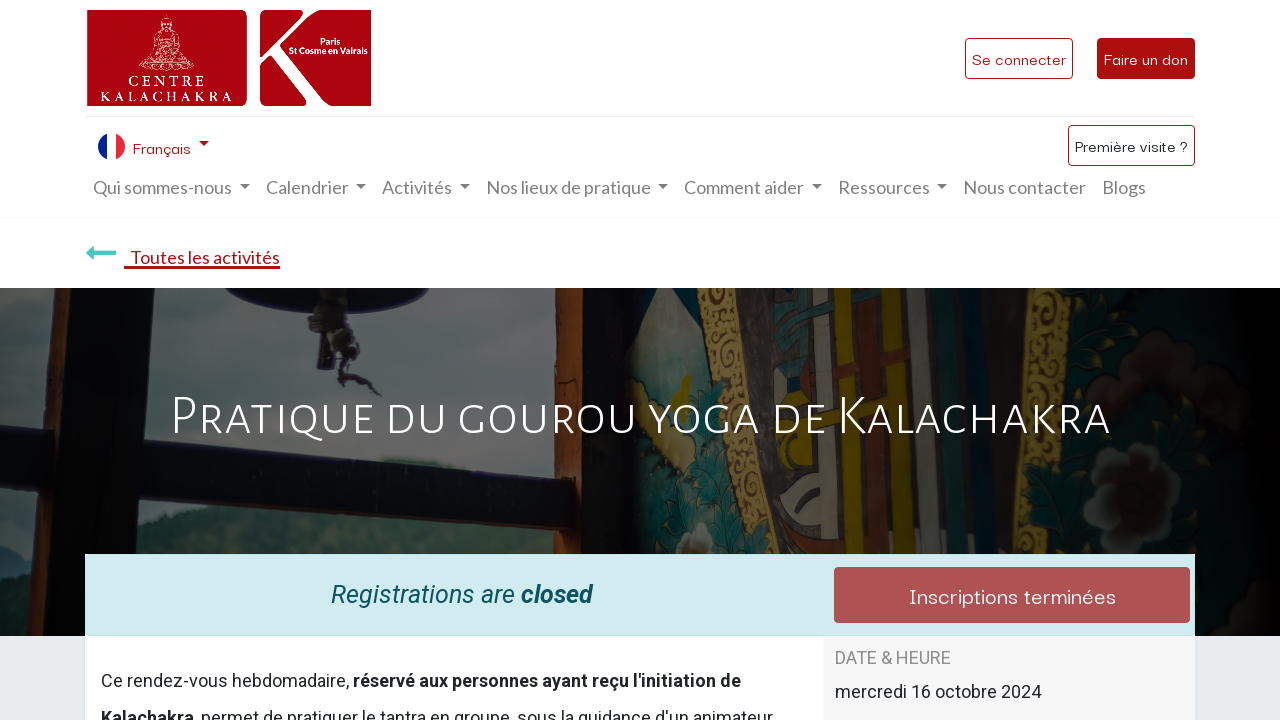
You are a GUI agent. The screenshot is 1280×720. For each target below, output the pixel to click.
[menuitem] (1024, 187)
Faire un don (1146, 58)
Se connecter (1019, 58)
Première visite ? (1131, 145)
